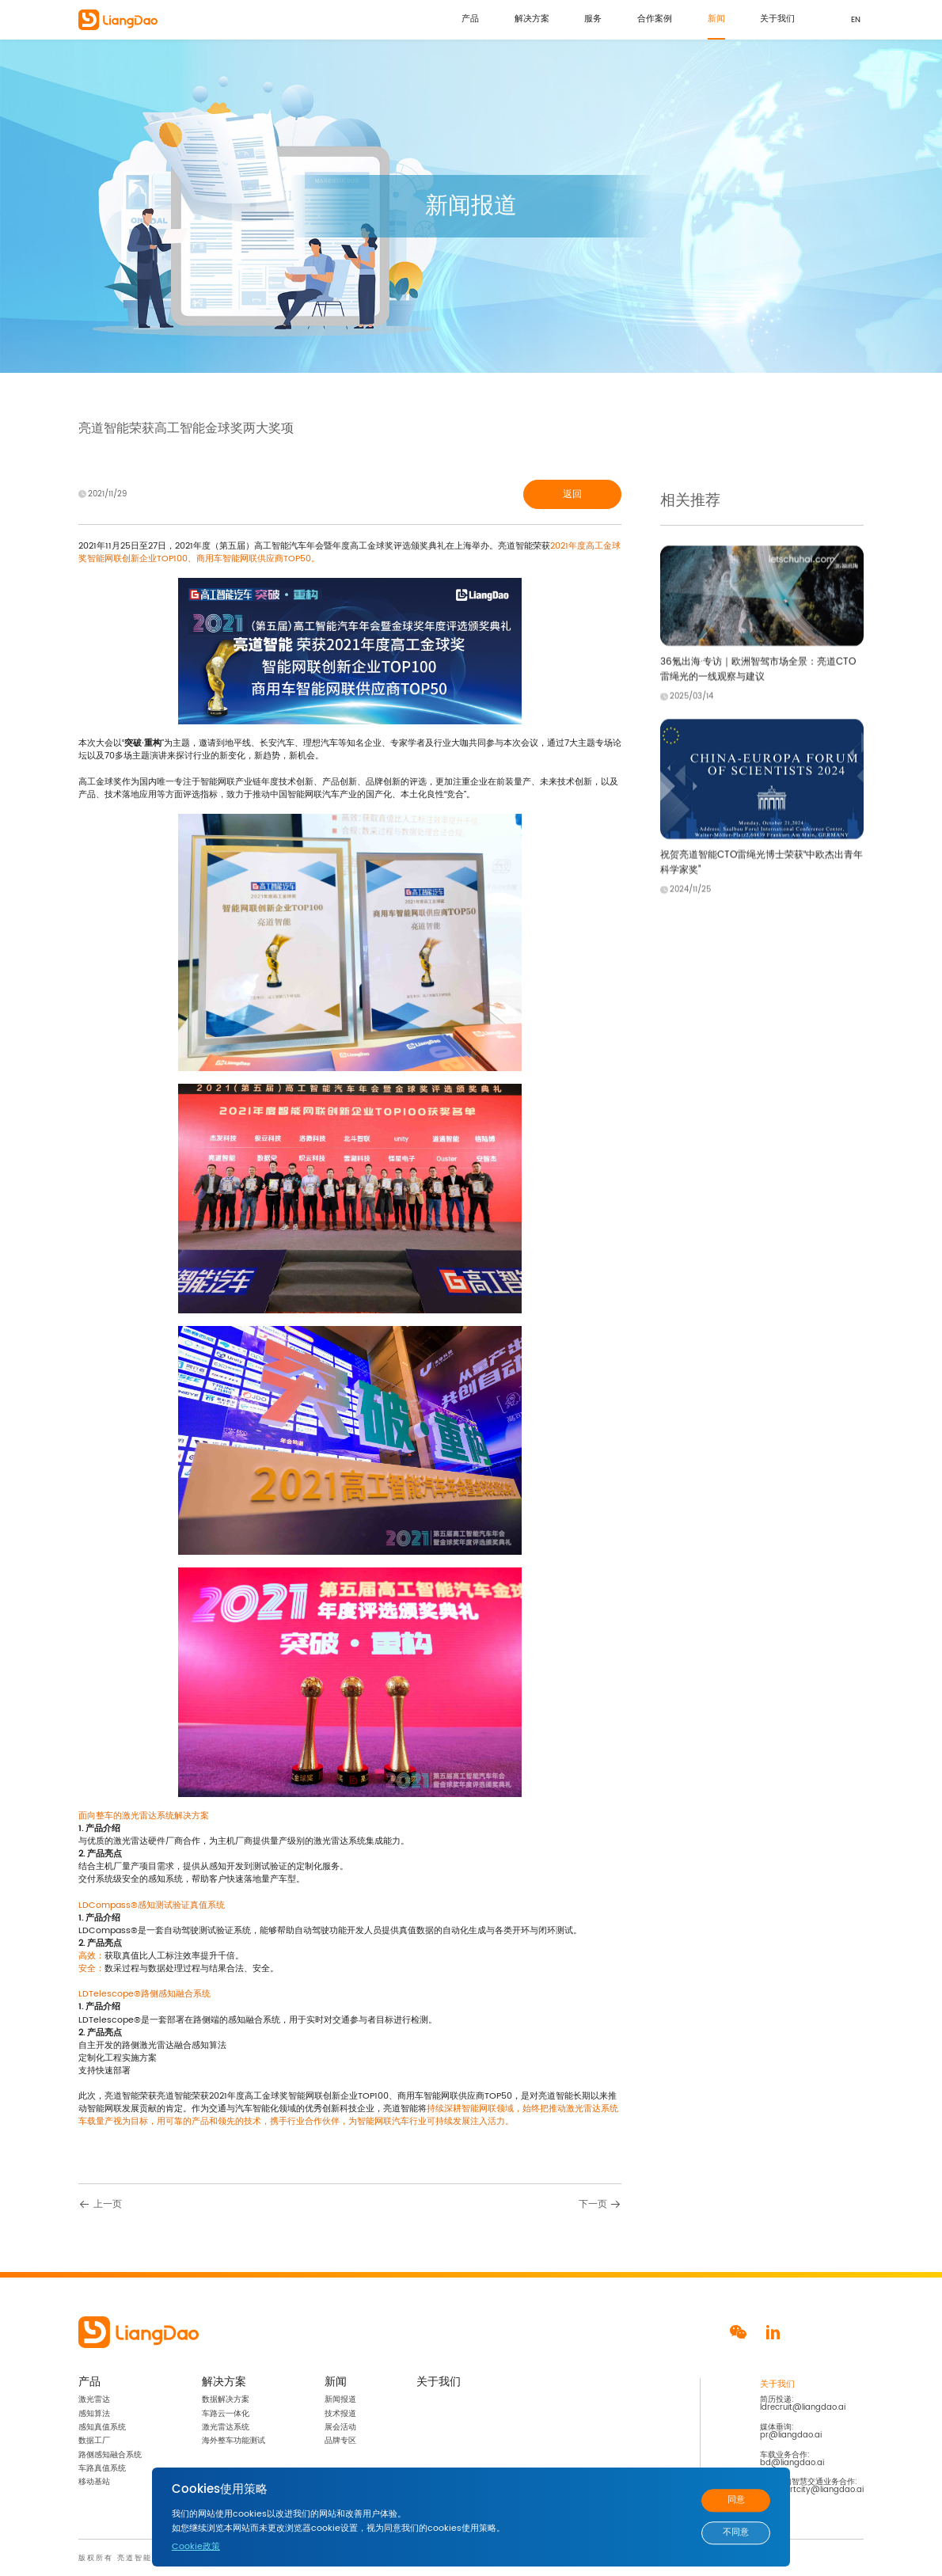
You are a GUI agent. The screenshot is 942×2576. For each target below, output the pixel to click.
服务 (593, 19)
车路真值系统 (102, 2468)
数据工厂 (94, 2440)
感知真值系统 (102, 2427)
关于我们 (777, 19)
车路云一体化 (225, 2413)
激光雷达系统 (225, 2427)
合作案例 (654, 19)
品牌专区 (340, 2440)
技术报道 (340, 2413)
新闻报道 (340, 2399)
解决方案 (532, 19)
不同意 (736, 2533)
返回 (572, 494)
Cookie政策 (196, 2547)
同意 (736, 2501)
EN (855, 19)
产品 (470, 19)
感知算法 (94, 2413)
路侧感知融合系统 (110, 2455)
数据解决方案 (225, 2399)
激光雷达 (94, 2399)
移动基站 (94, 2481)
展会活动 (340, 2427)
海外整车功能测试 (233, 2440)
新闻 (716, 19)
